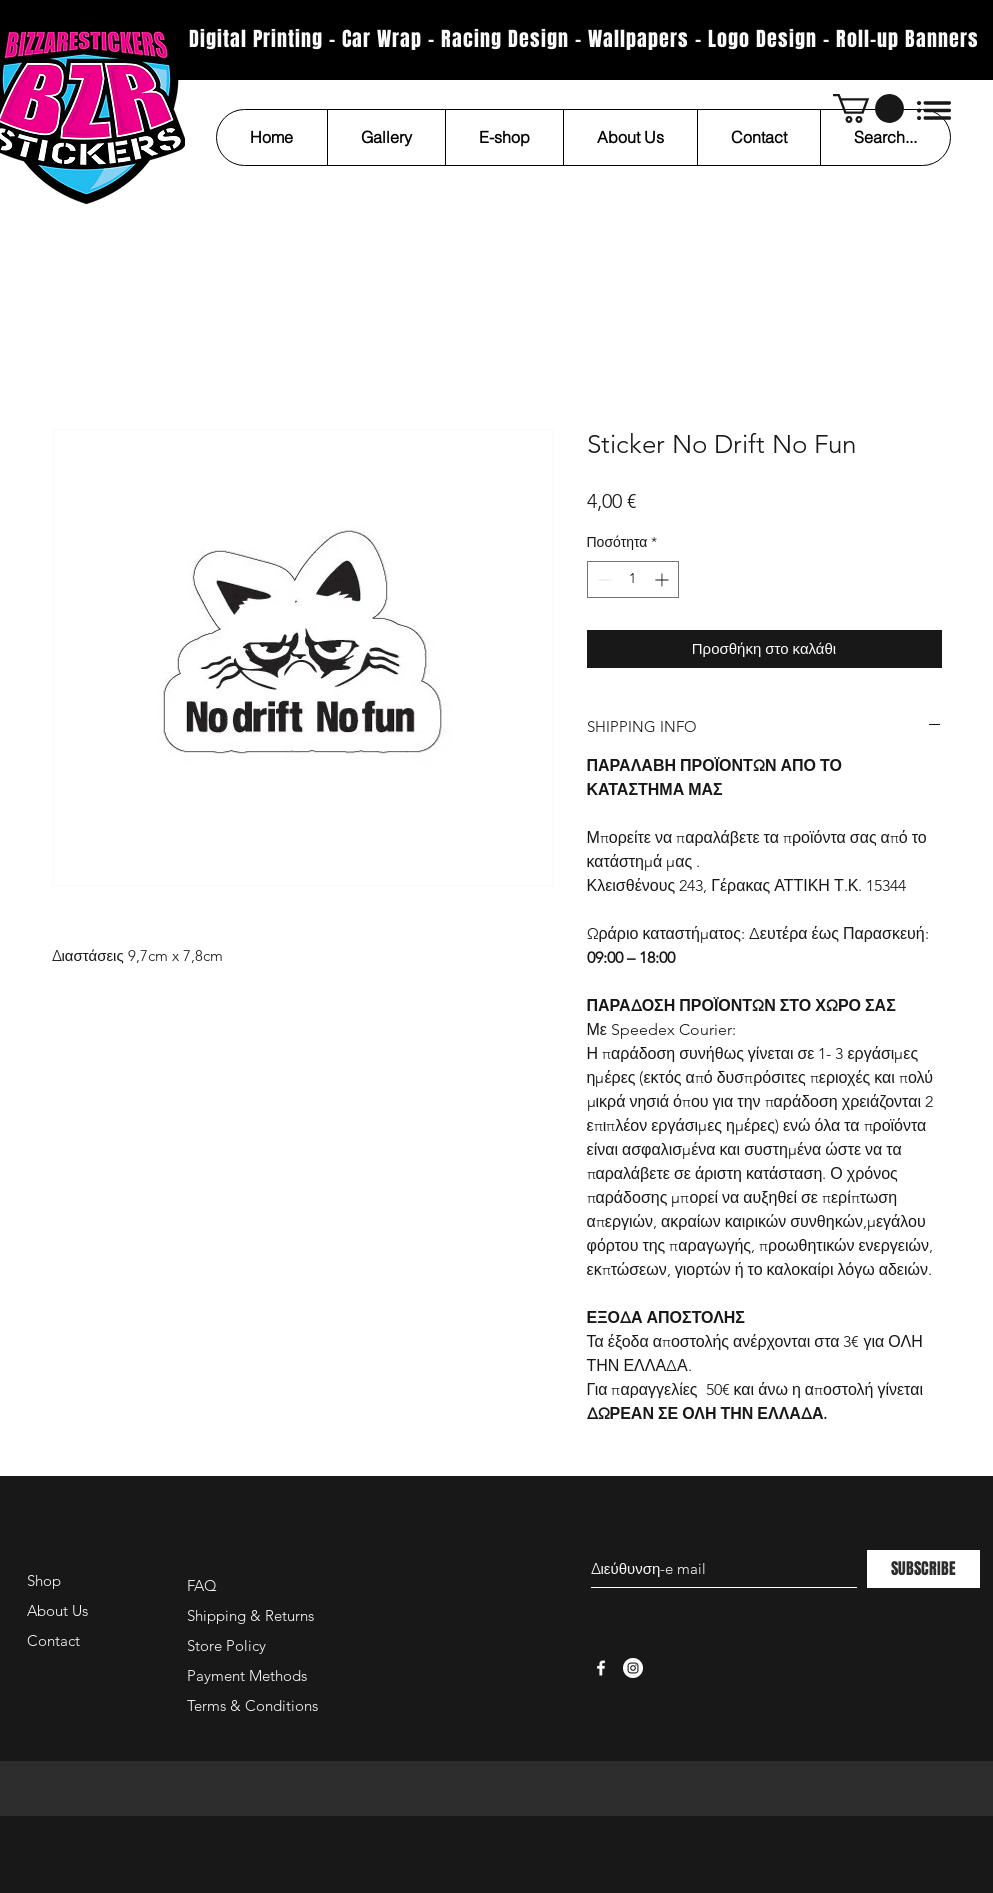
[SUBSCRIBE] (923, 1569)
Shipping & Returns (250, 1615)
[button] (868, 108)
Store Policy (226, 1645)
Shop (44, 1580)
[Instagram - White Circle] (633, 1668)
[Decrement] (602, 579)
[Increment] (663, 579)
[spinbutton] (633, 579)
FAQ (202, 1585)
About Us (57, 1610)
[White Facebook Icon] (601, 1668)
